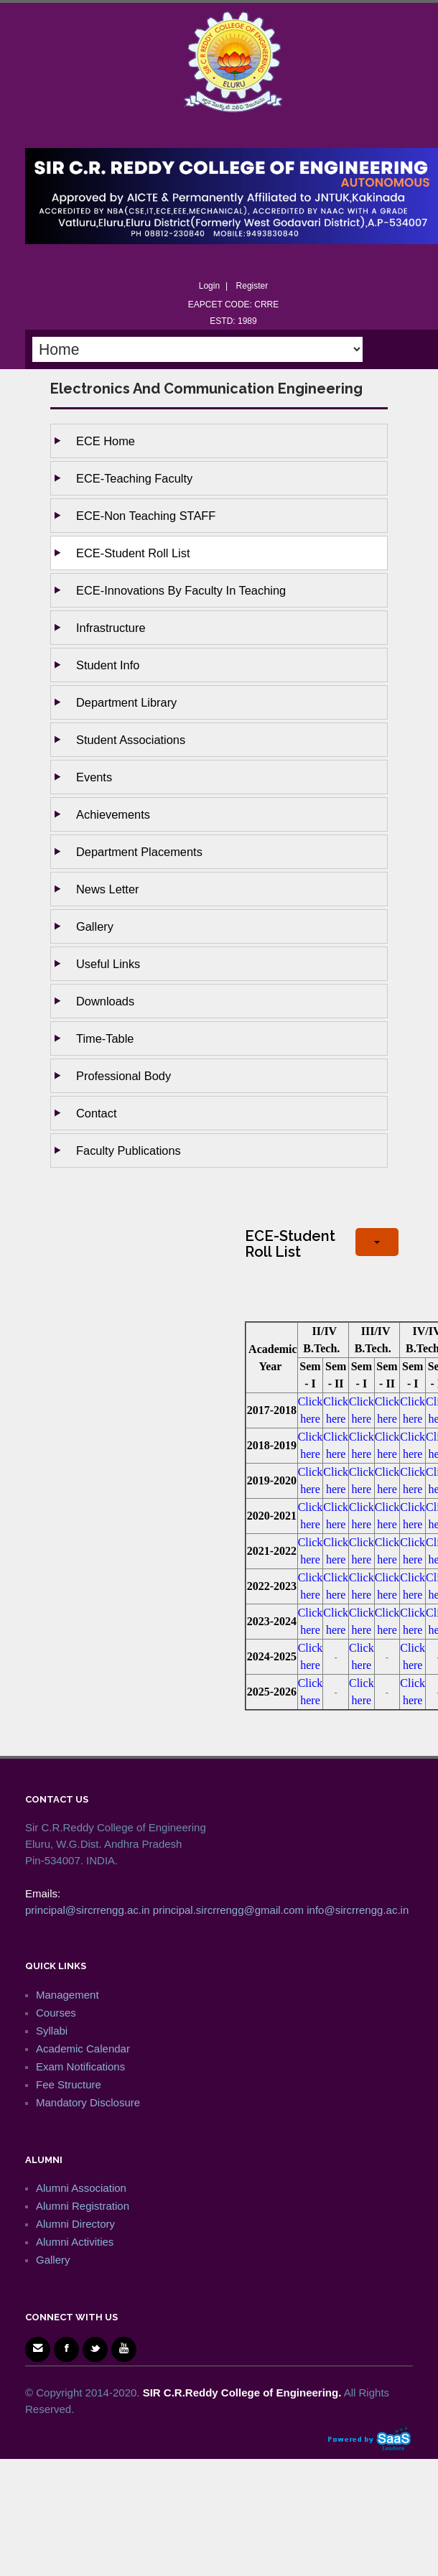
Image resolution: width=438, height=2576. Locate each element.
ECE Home (105, 440)
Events (94, 777)
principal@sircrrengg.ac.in (87, 1910)
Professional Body (123, 1075)
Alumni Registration (82, 2206)
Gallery (94, 926)
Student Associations (130, 739)
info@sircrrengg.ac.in (358, 1910)
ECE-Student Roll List (133, 553)
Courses (56, 2013)
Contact (96, 1113)
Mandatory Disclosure (88, 2102)
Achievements (113, 814)
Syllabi (51, 2030)
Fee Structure (68, 2084)
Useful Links (108, 963)
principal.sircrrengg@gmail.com (228, 1910)
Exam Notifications (80, 2066)
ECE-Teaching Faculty (134, 478)
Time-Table (105, 1038)
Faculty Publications (128, 1150)
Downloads (105, 1001)
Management (67, 1995)
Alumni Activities (74, 2242)
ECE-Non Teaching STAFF (145, 515)
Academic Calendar (83, 2048)
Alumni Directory (75, 2224)
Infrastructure (111, 627)
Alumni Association (81, 2188)
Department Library (126, 702)
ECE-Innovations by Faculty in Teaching (181, 590)
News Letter (107, 889)
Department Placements (139, 851)
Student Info (107, 665)
